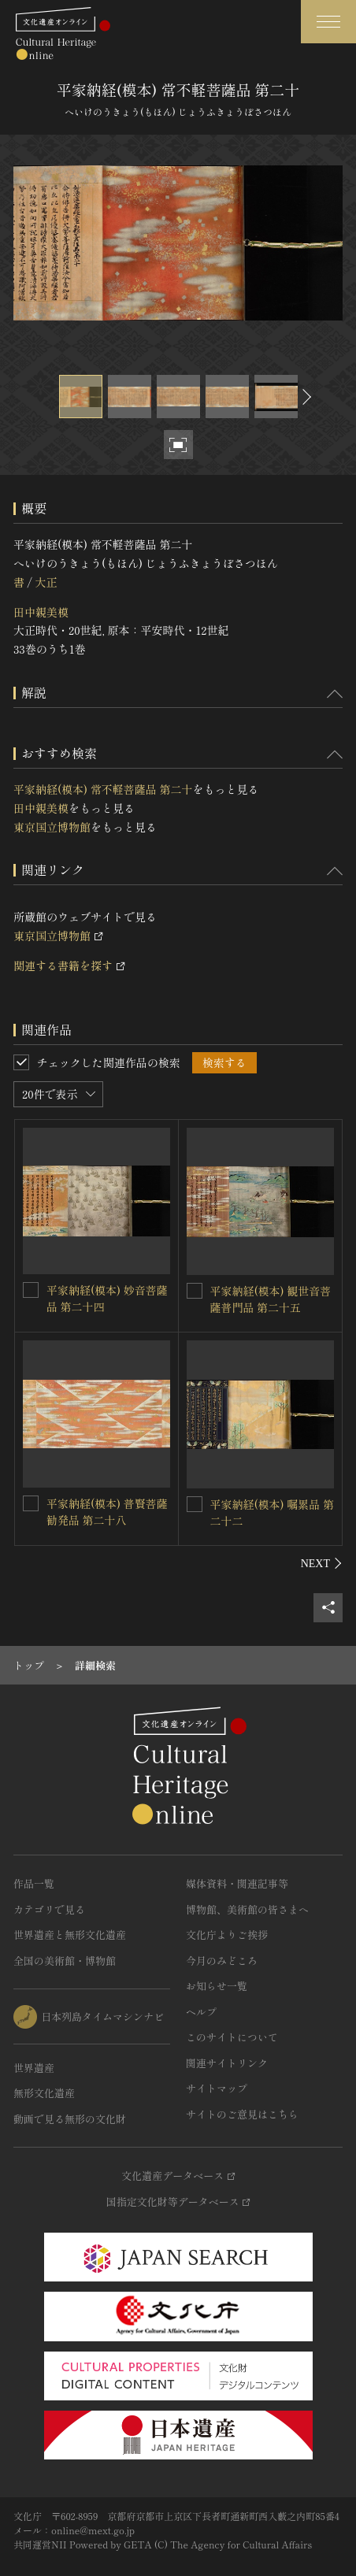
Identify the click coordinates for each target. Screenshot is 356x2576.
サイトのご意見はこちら (242, 2114)
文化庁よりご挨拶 (227, 1934)
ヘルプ (201, 2011)
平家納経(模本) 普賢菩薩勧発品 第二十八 (107, 1512)
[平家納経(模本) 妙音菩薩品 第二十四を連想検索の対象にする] (31, 1290)
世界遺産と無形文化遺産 (69, 1934)
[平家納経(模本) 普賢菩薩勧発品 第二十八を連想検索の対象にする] (31, 1503)
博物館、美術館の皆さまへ (247, 1909)
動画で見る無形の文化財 (69, 2118)
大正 (46, 582)
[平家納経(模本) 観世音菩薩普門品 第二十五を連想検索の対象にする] (194, 1291)
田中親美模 (41, 612)
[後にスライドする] (305, 396)
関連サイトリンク (227, 2062)
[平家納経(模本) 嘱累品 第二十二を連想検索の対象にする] (194, 1504)
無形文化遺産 (44, 2092)
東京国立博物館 (52, 827)
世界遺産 (33, 2067)
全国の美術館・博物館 (64, 1960)
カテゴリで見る (49, 1909)
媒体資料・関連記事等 (237, 1883)
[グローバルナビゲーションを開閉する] (328, 21)
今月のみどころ (222, 1960)
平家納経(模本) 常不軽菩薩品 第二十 (102, 789)
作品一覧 (33, 1883)
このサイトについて (232, 2036)
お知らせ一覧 (216, 1985)
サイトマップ (216, 2088)
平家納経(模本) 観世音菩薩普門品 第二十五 (271, 1299)
